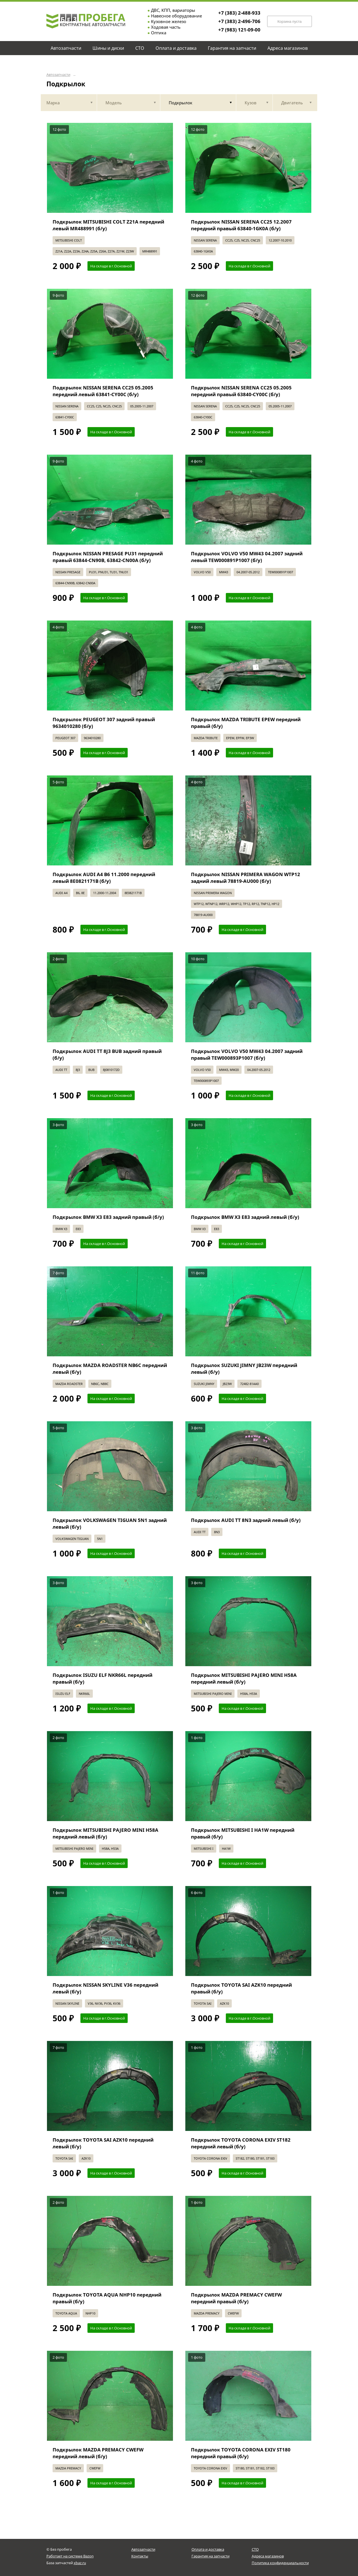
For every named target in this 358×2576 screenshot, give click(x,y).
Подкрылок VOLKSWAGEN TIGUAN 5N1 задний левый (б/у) (110, 1523)
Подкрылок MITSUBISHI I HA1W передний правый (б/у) (242, 1833)
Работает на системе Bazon (70, 2556)
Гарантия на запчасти (210, 2556)
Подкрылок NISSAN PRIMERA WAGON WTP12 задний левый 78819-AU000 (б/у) (245, 877)
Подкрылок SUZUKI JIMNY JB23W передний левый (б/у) (244, 1368)
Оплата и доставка (208, 2549)
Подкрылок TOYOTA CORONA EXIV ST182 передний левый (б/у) (241, 2143)
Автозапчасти (58, 74)
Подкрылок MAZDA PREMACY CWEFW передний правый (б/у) (236, 2298)
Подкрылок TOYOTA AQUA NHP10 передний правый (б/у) (107, 2298)
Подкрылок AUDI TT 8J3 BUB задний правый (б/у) (107, 1054)
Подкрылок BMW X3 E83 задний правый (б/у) (108, 1217)
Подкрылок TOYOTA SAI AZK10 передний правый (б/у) (241, 1988)
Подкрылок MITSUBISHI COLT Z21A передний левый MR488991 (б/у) (108, 225)
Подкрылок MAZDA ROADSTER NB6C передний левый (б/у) (110, 1368)
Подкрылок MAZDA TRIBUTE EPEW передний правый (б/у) (246, 722)
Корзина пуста (289, 21)
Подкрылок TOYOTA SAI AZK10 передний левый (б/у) (103, 2143)
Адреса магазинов (268, 2556)
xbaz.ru (80, 2562)
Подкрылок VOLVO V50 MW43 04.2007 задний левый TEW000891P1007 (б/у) (247, 556)
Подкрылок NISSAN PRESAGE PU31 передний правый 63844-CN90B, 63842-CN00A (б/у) (108, 556)
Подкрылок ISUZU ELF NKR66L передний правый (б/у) (102, 1678)
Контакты (139, 2556)
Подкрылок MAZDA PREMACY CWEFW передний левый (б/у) (98, 2453)
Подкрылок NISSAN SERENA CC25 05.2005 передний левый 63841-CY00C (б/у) (103, 391)
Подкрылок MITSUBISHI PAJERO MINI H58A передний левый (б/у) (244, 1678)
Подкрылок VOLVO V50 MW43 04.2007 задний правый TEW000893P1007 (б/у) (247, 1054)
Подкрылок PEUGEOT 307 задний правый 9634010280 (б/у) (104, 722)
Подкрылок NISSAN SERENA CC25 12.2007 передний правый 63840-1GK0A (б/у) (241, 225)
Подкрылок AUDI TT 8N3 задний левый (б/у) (246, 1520)
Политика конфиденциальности (280, 2562)
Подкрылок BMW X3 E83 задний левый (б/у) (245, 1217)
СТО (255, 2549)
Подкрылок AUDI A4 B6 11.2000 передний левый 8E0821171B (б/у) (104, 877)
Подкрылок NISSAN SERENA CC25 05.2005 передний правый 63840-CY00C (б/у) (241, 391)
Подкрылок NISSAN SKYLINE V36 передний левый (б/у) (105, 1988)
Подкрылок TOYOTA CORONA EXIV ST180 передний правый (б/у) (241, 2453)
